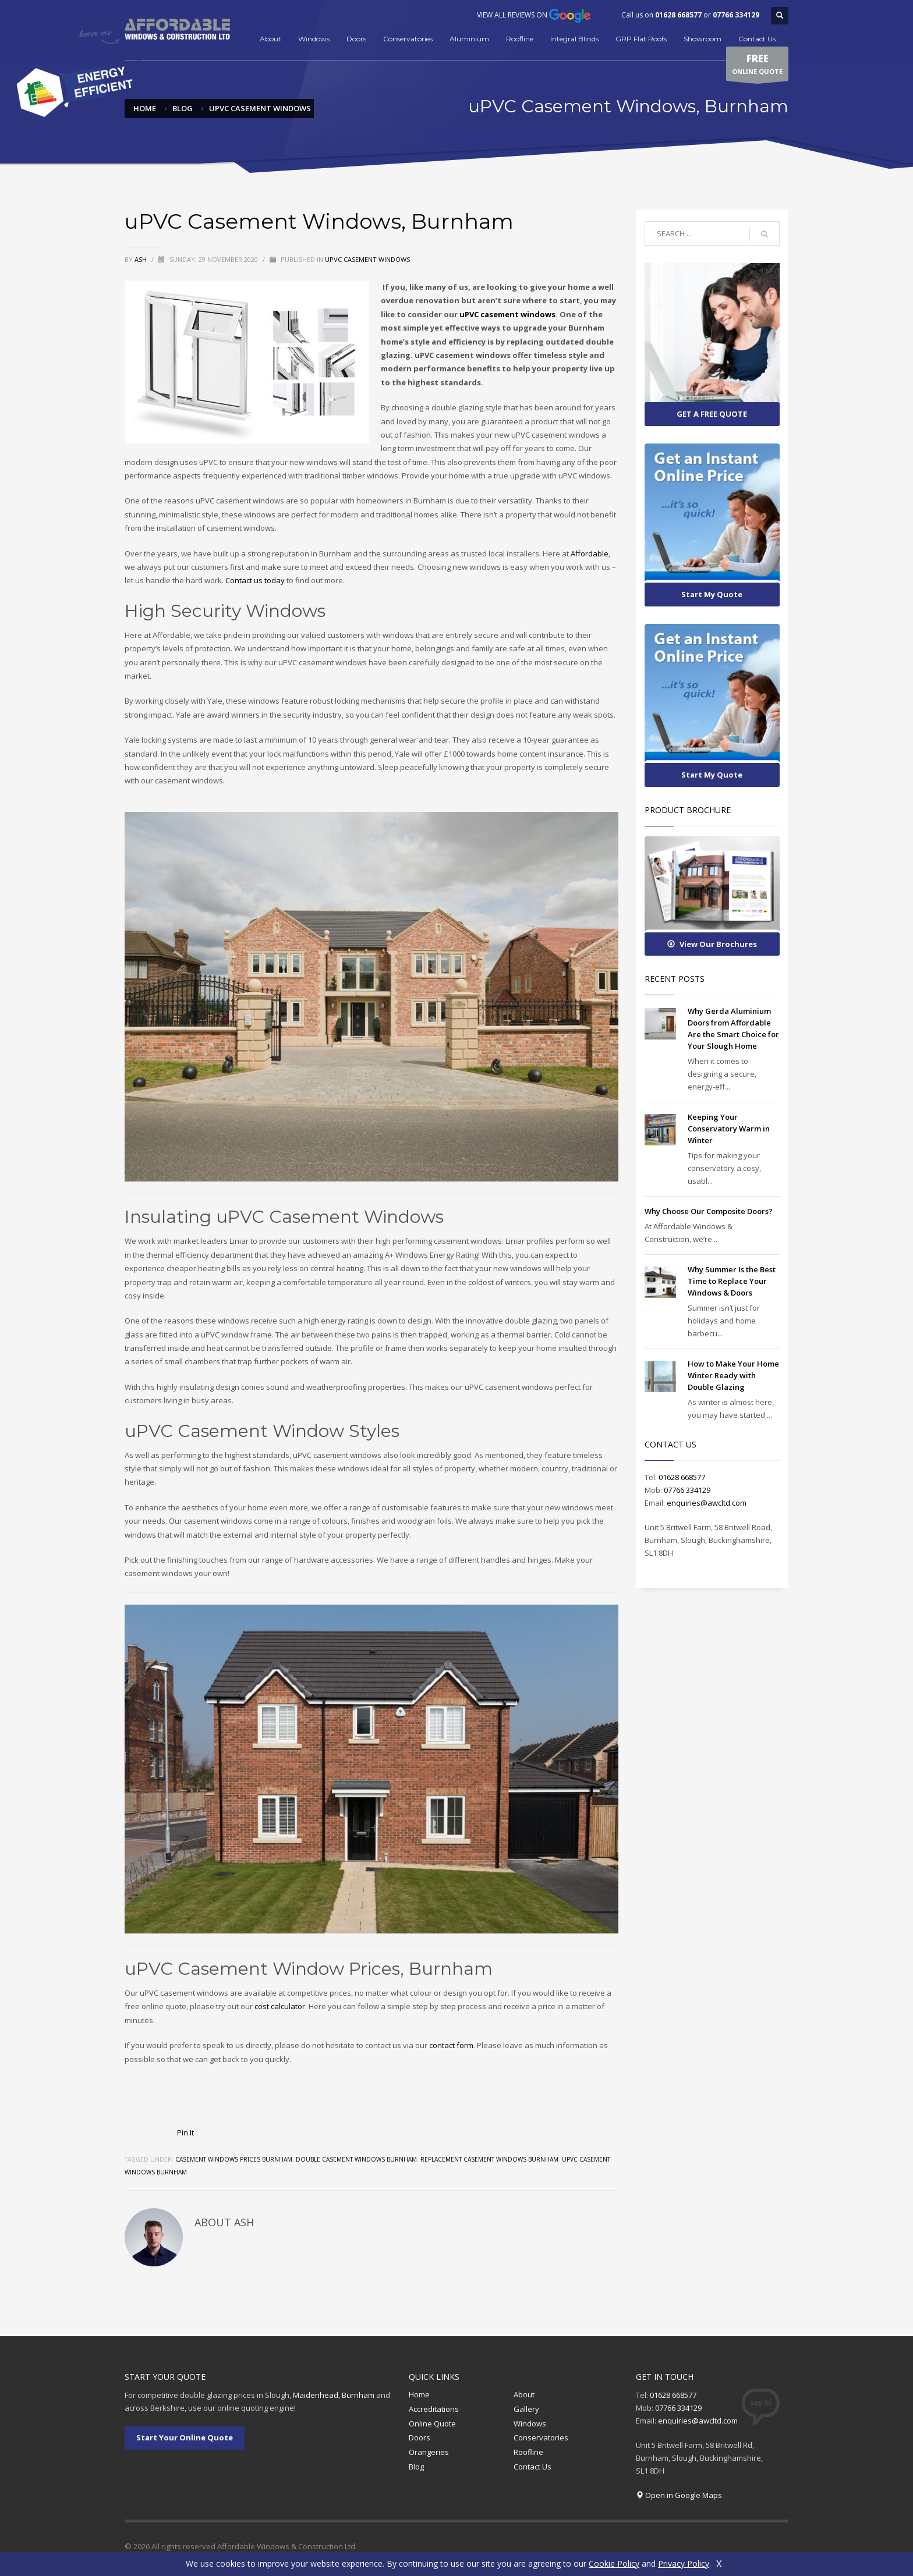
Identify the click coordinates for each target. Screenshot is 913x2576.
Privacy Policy (683, 2563)
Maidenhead (315, 2395)
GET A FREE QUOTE (712, 414)
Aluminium (469, 38)
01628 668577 (678, 15)
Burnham (358, 2395)
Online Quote (432, 2423)
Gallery (526, 2409)
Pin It (185, 2132)
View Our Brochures (712, 944)
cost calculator (279, 2006)
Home (419, 2394)
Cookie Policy (614, 2563)
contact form (451, 2045)
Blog (416, 2466)
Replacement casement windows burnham (489, 2159)
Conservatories (408, 38)
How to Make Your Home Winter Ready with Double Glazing (733, 1375)
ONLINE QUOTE (757, 66)
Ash (141, 259)
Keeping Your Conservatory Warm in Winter (729, 1128)
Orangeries (429, 2452)
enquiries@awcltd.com (706, 1503)
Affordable (589, 553)
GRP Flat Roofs (641, 38)
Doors (356, 38)
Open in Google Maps (683, 2495)
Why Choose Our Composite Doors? (709, 1211)
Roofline (519, 38)
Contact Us (757, 38)
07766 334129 (736, 15)
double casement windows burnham (356, 2159)
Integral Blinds (574, 38)
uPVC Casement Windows (367, 259)
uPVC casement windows (507, 314)
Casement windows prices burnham (233, 2159)
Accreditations (434, 2409)
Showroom (702, 38)
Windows (314, 38)
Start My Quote (711, 594)
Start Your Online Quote (184, 2437)
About (270, 38)
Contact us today (255, 580)
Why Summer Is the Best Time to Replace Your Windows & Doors (732, 1281)
